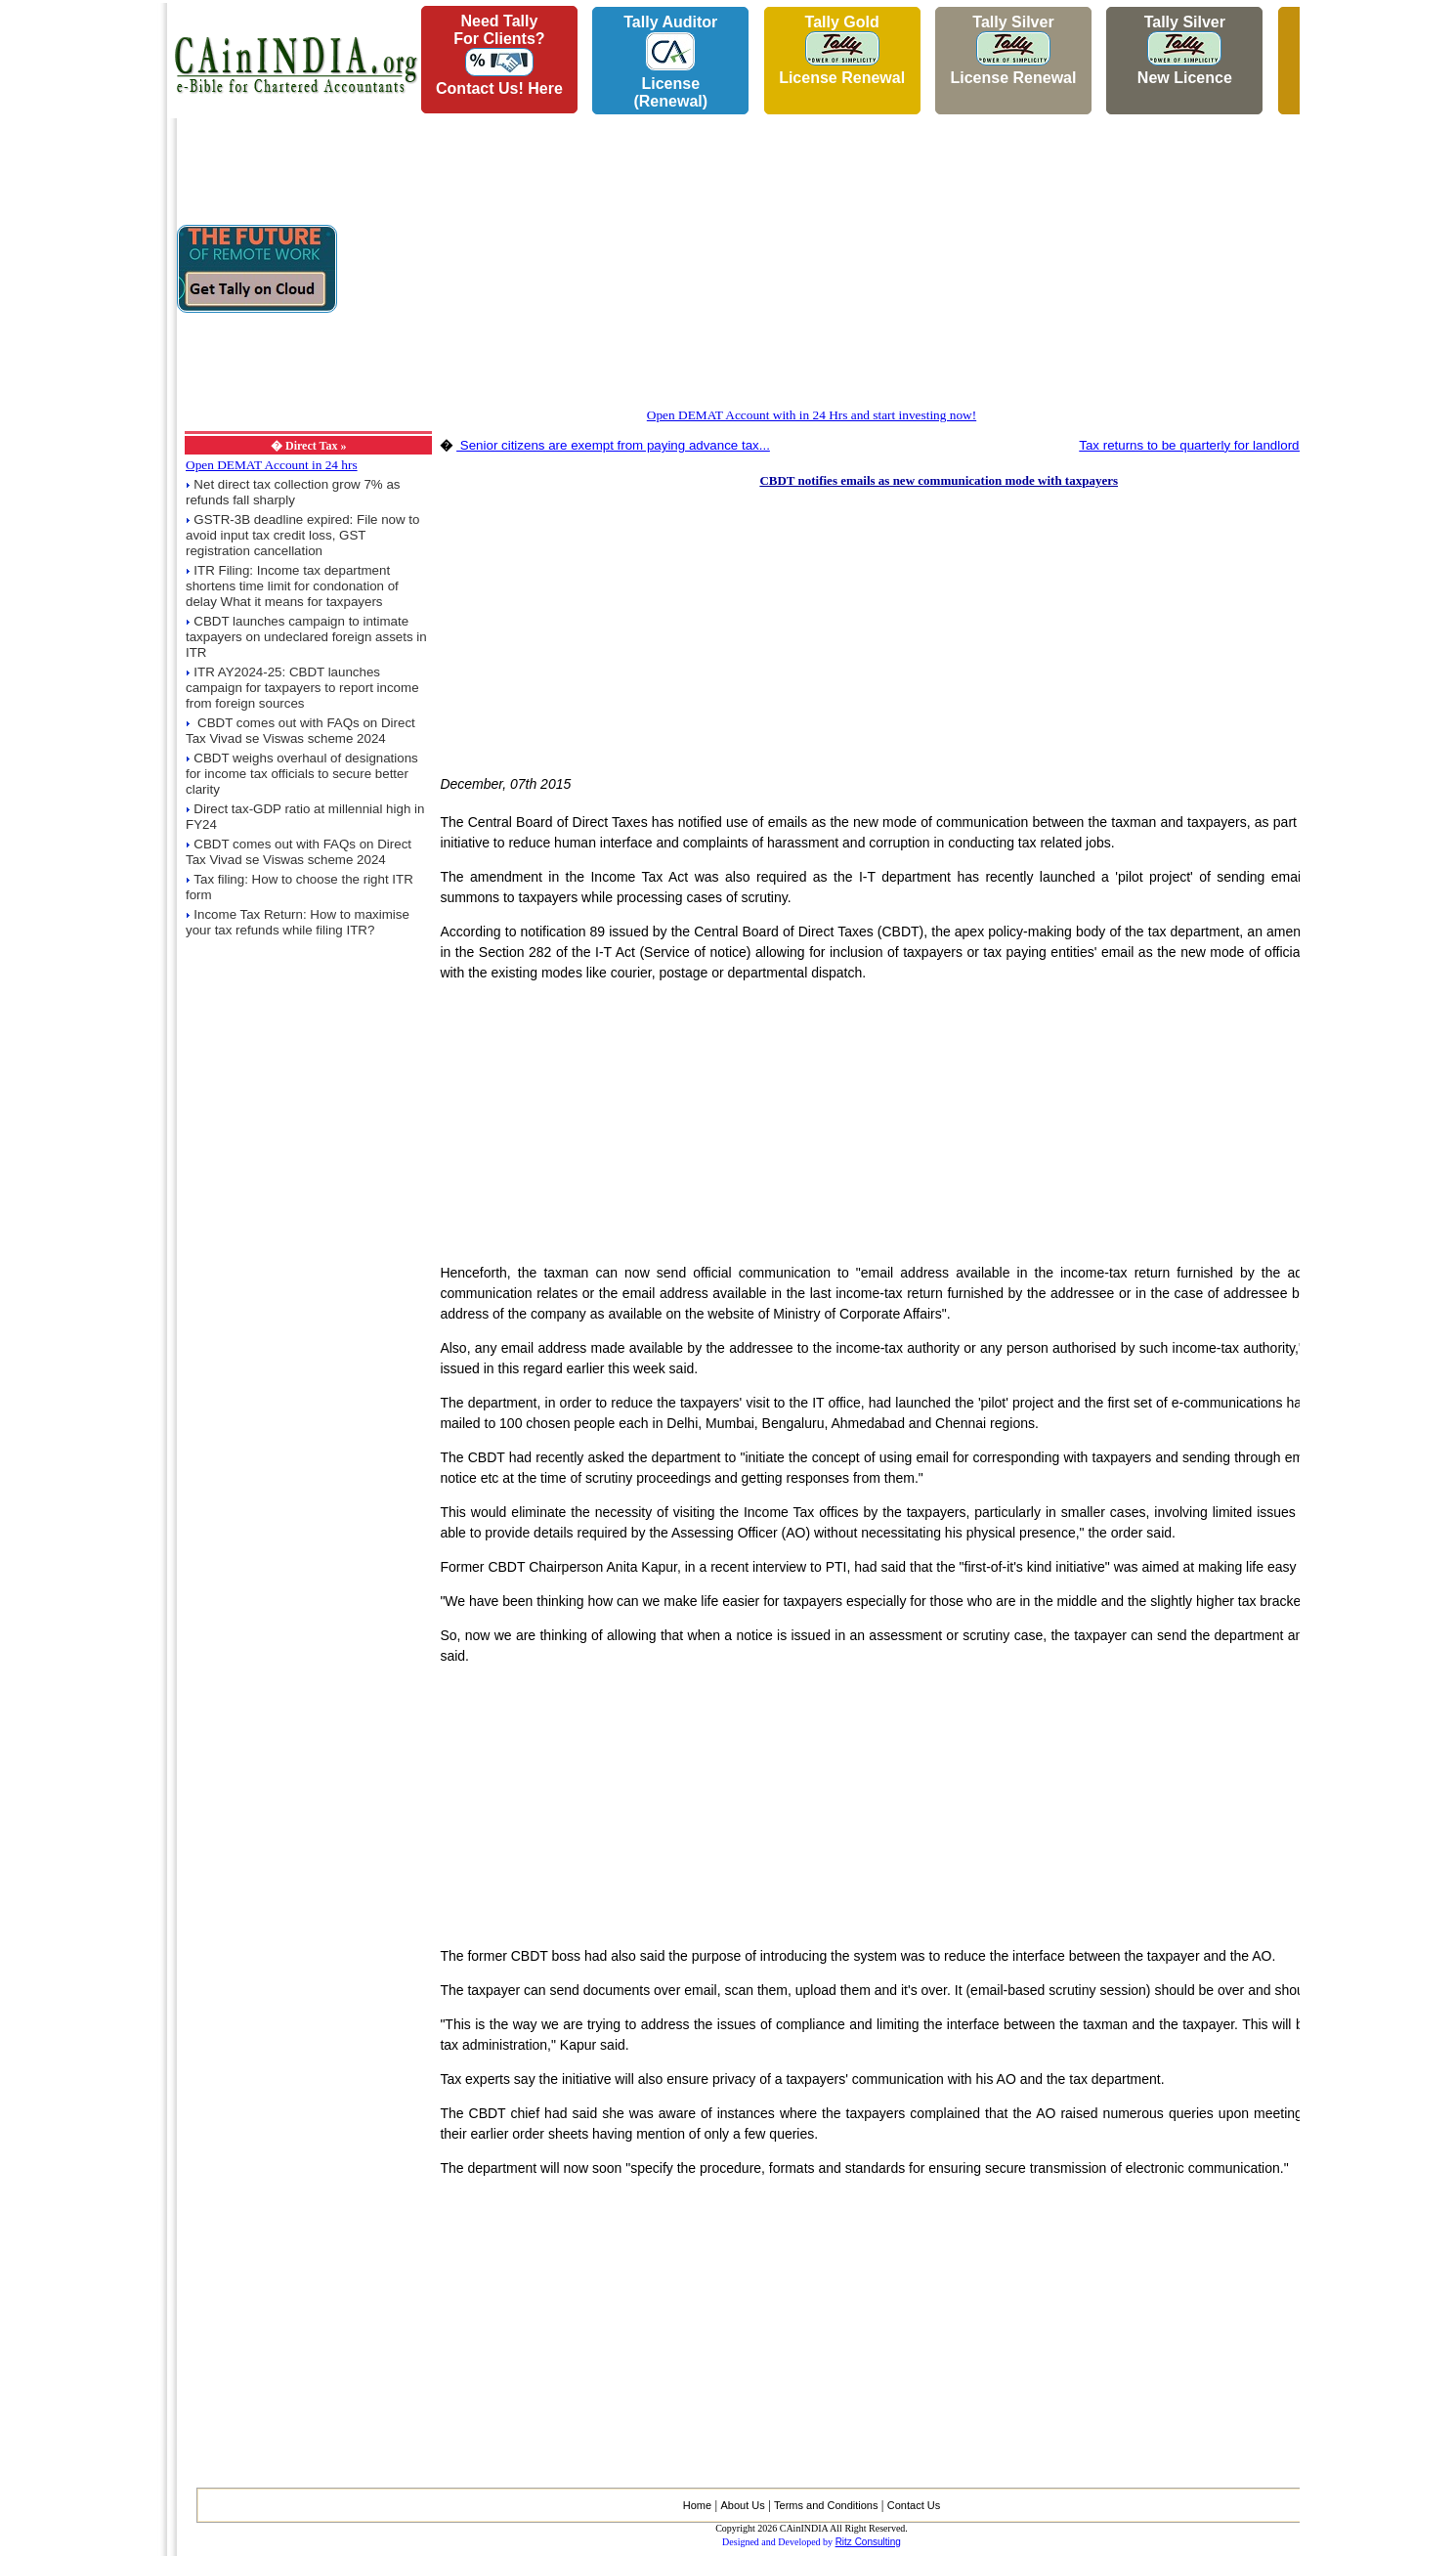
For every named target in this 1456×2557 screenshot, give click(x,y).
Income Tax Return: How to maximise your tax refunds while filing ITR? (297, 922)
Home (697, 2505)
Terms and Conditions (826, 2505)
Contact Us (913, 2505)
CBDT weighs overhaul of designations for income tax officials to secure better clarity (302, 774)
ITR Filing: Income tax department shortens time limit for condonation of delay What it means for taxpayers (292, 586)
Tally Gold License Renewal (842, 50)
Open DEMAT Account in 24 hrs (272, 464)
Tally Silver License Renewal (1013, 50)
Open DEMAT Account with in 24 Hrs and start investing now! (811, 415)
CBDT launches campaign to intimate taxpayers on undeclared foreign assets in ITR (306, 637)
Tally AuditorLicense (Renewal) (670, 61)
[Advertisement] (79, 294)
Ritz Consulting (868, 2541)
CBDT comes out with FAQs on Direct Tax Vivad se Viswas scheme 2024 (300, 730)
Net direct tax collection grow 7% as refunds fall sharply (293, 492)
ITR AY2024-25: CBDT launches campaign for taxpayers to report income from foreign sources (302, 688)
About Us (742, 2505)
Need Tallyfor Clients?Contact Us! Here (499, 55)
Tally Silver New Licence (1184, 50)
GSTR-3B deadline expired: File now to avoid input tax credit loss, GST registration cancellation (302, 535)
